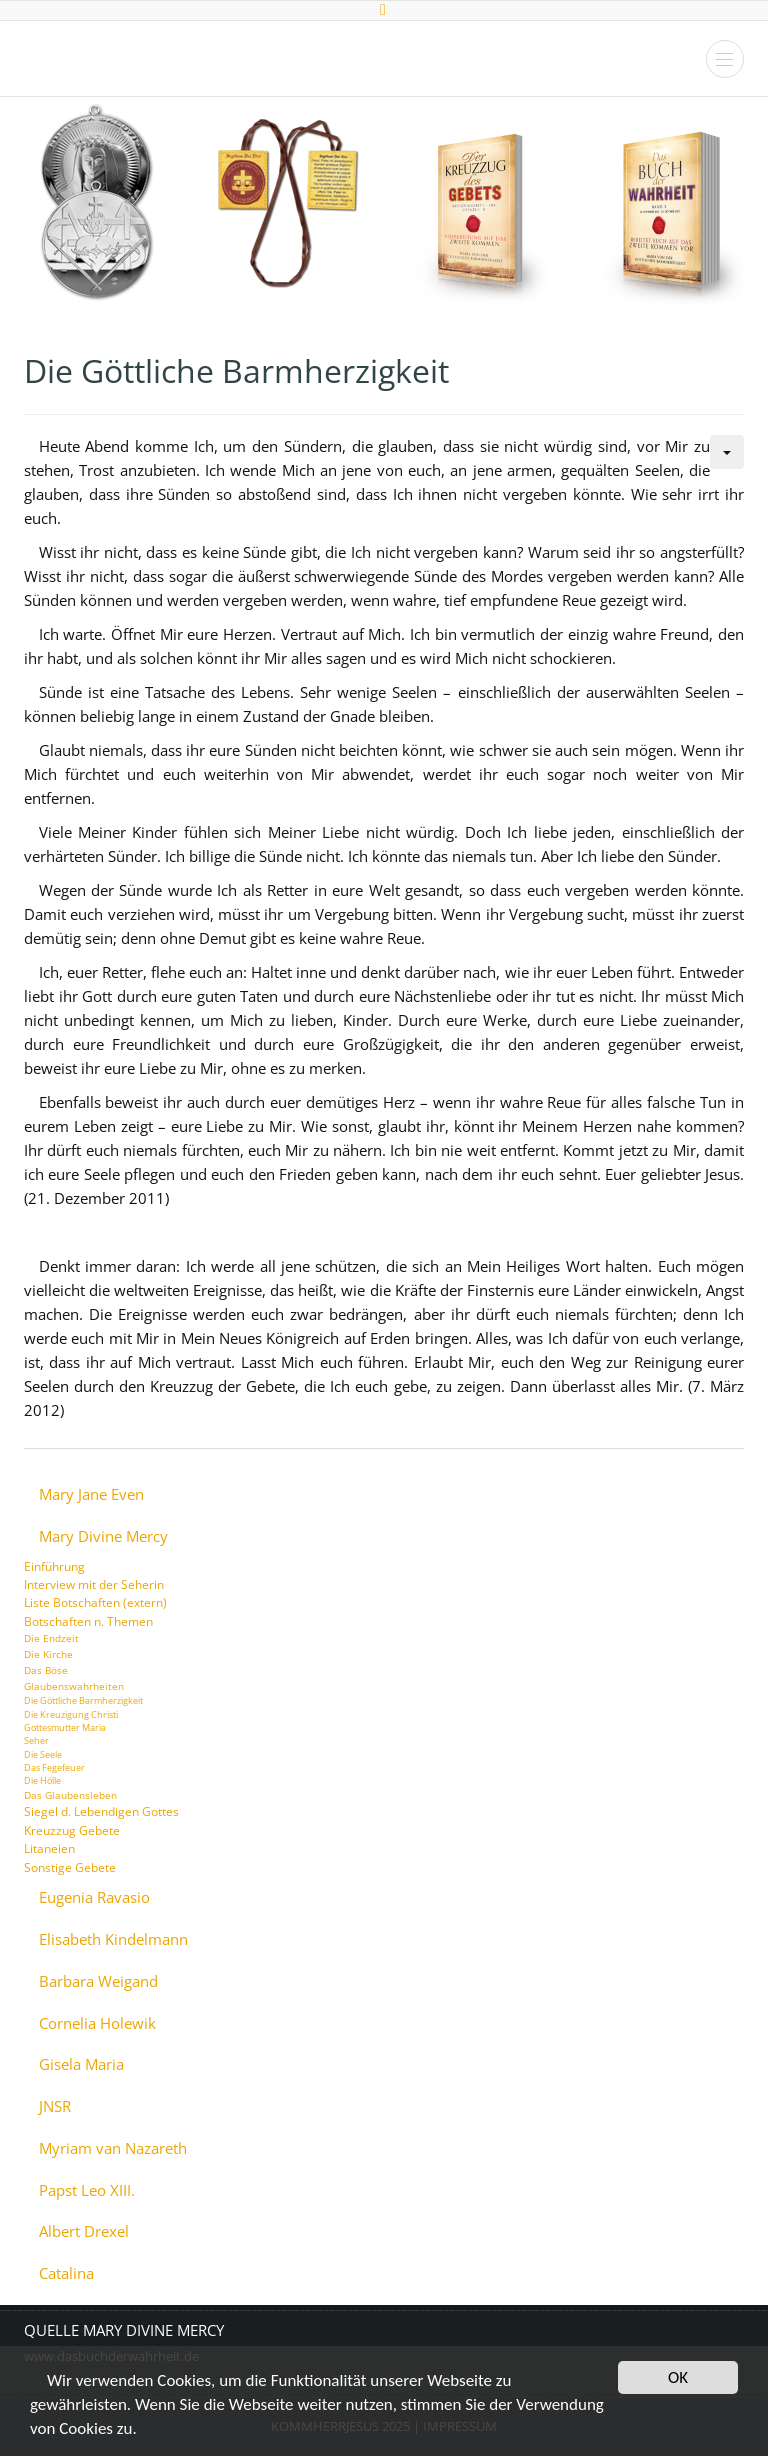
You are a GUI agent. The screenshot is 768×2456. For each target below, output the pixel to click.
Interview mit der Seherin (94, 1584)
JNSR (55, 2106)
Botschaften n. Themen (88, 1621)
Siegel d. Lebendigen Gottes (101, 1811)
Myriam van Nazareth (113, 2148)
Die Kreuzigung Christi (71, 1714)
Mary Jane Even (91, 1494)
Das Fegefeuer (54, 1767)
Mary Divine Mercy (103, 1536)
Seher (36, 1740)
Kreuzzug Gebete (72, 1830)
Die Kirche (48, 1654)
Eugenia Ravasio (94, 1897)
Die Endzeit (51, 1638)
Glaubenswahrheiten (74, 1686)
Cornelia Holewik (97, 2023)
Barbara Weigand (98, 1981)
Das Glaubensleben (70, 1795)
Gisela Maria (81, 2064)
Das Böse (46, 1670)
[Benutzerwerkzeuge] (727, 452)
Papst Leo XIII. (87, 2190)
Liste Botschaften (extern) (95, 1602)
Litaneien (49, 1848)
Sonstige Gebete (70, 1867)
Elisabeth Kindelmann (113, 1939)
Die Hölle (42, 1780)
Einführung (54, 1566)
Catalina (66, 2273)
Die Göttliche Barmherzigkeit (83, 1700)
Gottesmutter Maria (65, 1727)
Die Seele (43, 1754)
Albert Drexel (84, 2231)
